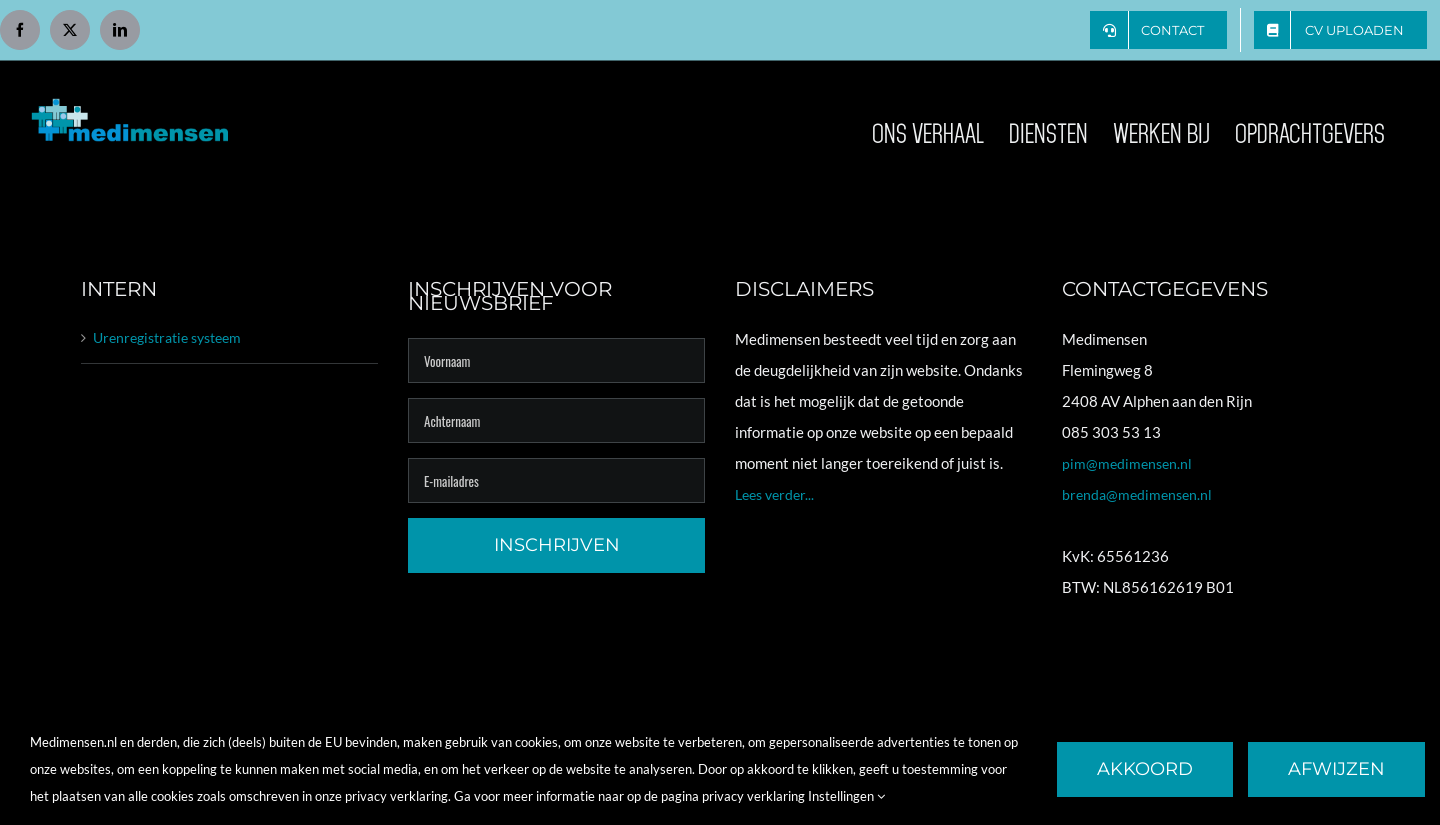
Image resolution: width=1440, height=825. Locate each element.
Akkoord (1145, 769)
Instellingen (846, 796)
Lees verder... (774, 494)
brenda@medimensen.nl (1137, 494)
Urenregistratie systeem (167, 337)
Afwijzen (1336, 769)
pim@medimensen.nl (1127, 463)
